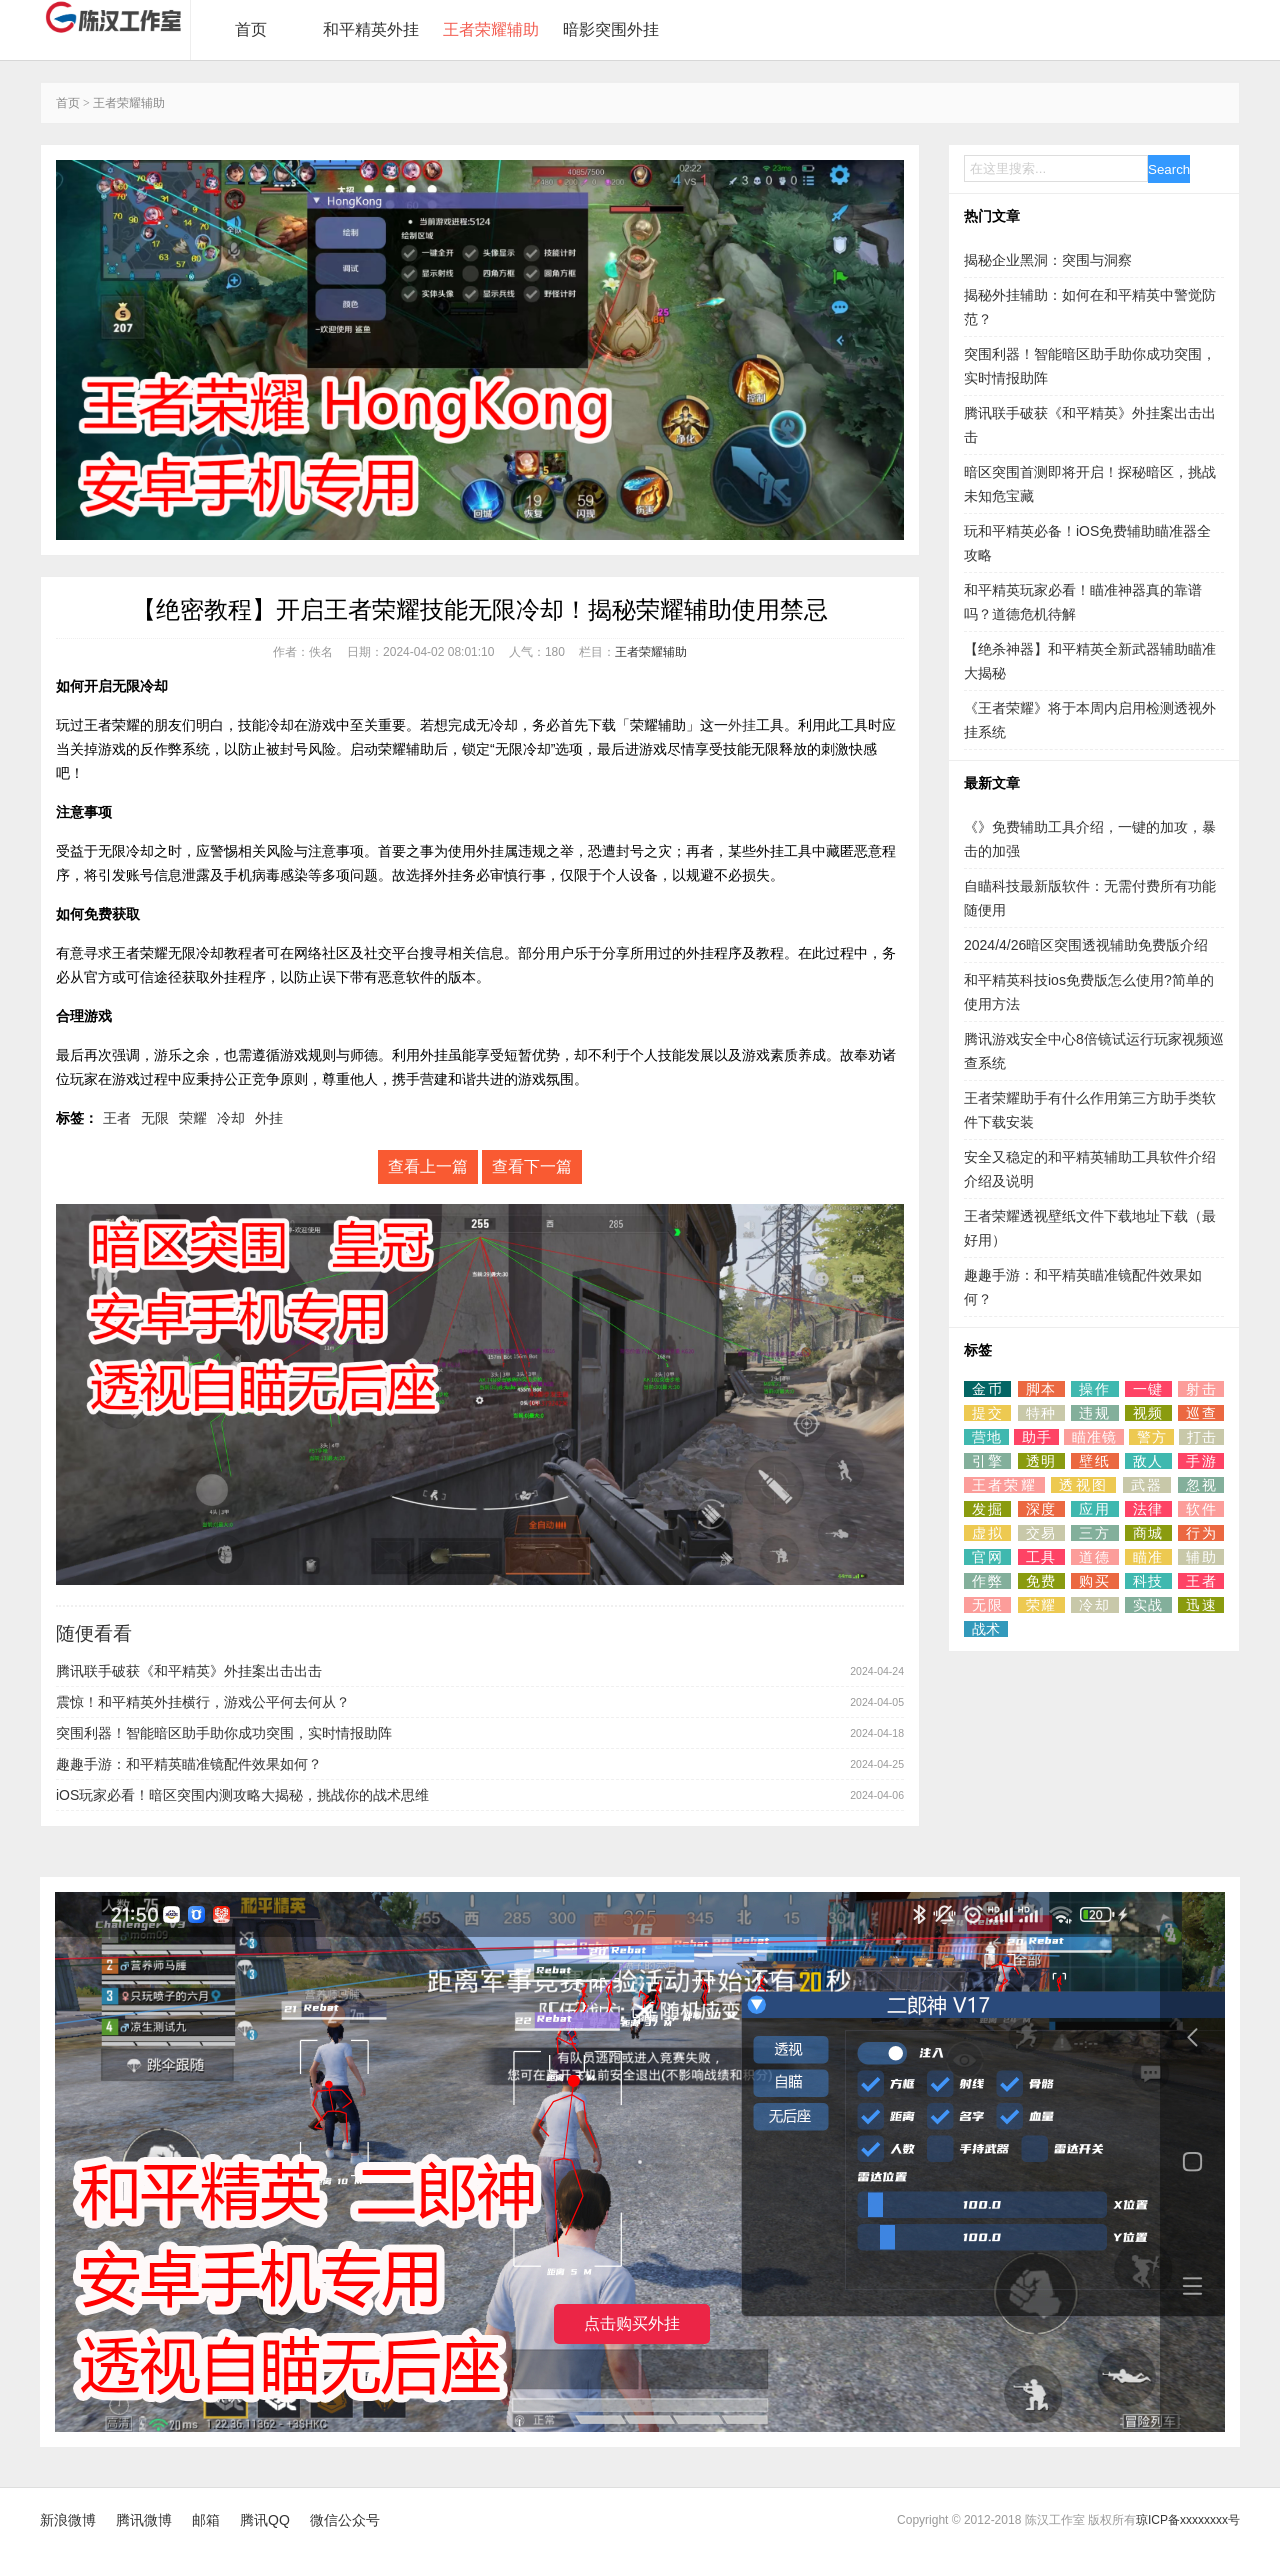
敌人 (1148, 1461)
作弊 (987, 1581)
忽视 (1201, 1485)
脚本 (1041, 1389)
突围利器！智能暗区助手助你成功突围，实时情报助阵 (224, 1733)
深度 (1041, 1509)
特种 (1041, 1413)
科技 (1148, 1581)
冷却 (231, 1118)
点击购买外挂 (632, 2323)
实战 (1148, 1605)
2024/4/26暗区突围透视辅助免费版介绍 (1086, 945)
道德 (1094, 1557)
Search (1169, 169)
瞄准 (1148, 1557)
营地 (986, 1437)
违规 (1094, 1413)
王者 (117, 1118)
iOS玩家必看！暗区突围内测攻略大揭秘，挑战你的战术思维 (242, 1795)
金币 (987, 1389)
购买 (1094, 1581)
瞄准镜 (1094, 1437)
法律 (1148, 1509)
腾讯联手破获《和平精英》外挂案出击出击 (189, 1671)
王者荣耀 (1004, 1485)
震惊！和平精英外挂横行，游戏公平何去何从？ (203, 1702)
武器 (1147, 1485)
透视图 (1083, 1485)
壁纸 (1094, 1461)
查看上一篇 (428, 1166)
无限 (155, 1118)
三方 (1094, 1533)
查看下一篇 (532, 1166)
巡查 (1201, 1413)
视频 (1148, 1413)
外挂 (742, 725)
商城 (1148, 1533)
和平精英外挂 (371, 29)
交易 (1041, 1533)
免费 (1041, 1581)
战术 (986, 1629)
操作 (1094, 1389)
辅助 (1201, 1557)
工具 (1041, 1557)
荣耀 (193, 1118)
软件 (1201, 1509)
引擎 (987, 1461)
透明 (1041, 1461)
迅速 (1201, 1605)
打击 (1201, 1437)
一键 (1148, 1389)
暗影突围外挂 (611, 29)
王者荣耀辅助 (491, 29)
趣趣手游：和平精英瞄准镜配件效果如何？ (189, 1764)
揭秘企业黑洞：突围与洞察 (1048, 260)
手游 (1201, 1461)
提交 (987, 1413)
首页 (251, 29)
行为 (1201, 1533)
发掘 (987, 1509)
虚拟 (987, 1533)
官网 (987, 1557)
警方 (1151, 1437)
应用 (1094, 1509)
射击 (1201, 1389)
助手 (1036, 1437)
